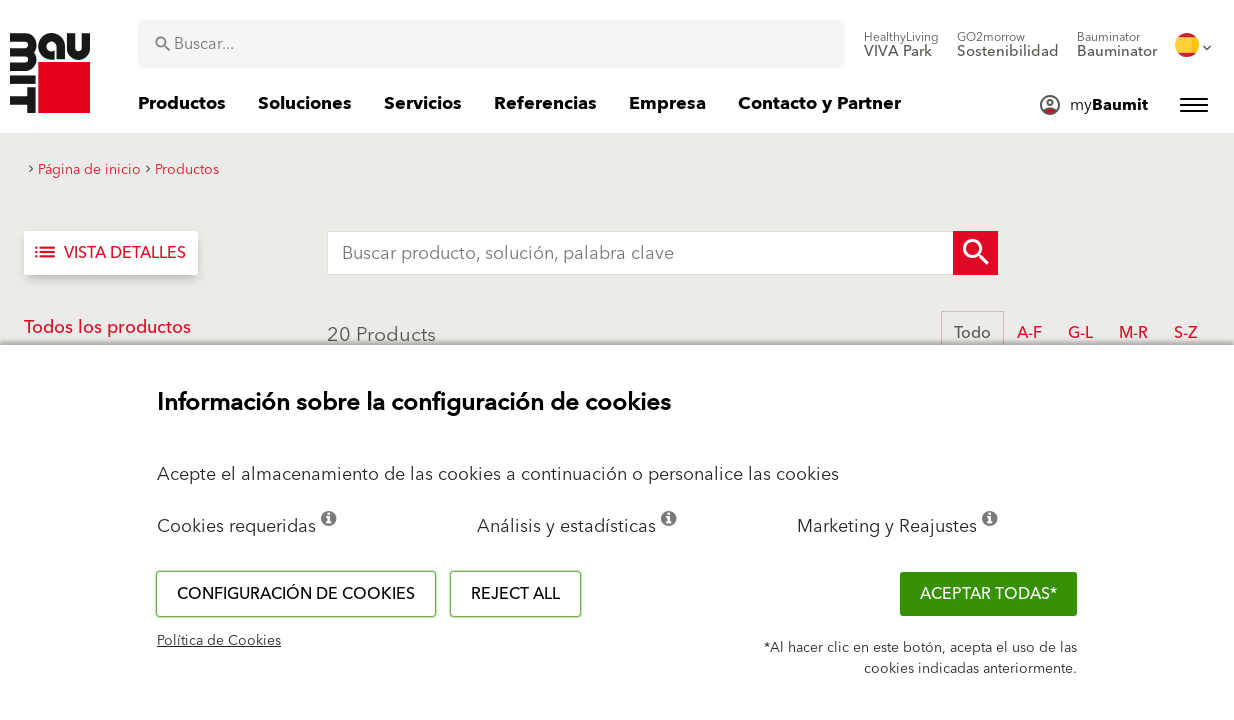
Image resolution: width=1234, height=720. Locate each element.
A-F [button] (1029, 333)
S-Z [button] (1185, 333)
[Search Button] (975, 253)
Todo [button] (972, 333)
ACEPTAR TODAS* (988, 594)
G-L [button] (1080, 333)
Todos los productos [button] (107, 327)
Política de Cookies (219, 641)
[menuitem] (901, 45)
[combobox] (491, 44)
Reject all (515, 594)
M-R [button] (1133, 333)
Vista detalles (109, 253)
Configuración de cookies (296, 594)
